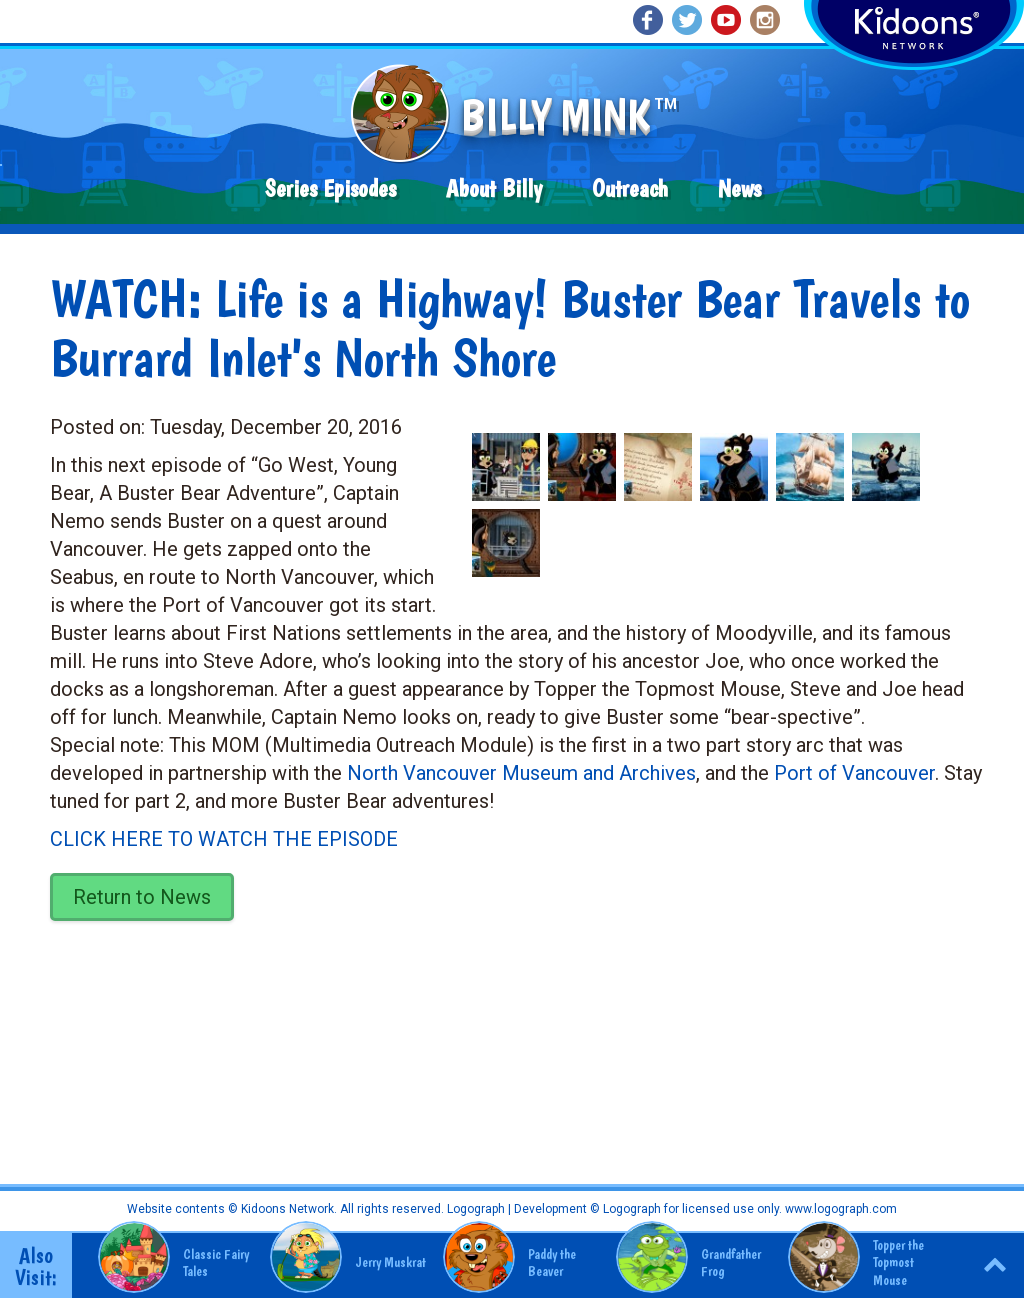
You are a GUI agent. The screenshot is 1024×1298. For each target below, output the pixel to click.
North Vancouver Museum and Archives (521, 773)
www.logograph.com (839, 1209)
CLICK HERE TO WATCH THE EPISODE (224, 839)
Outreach (630, 188)
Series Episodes (330, 188)
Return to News (142, 897)
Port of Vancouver (854, 773)
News (739, 188)
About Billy (494, 188)
